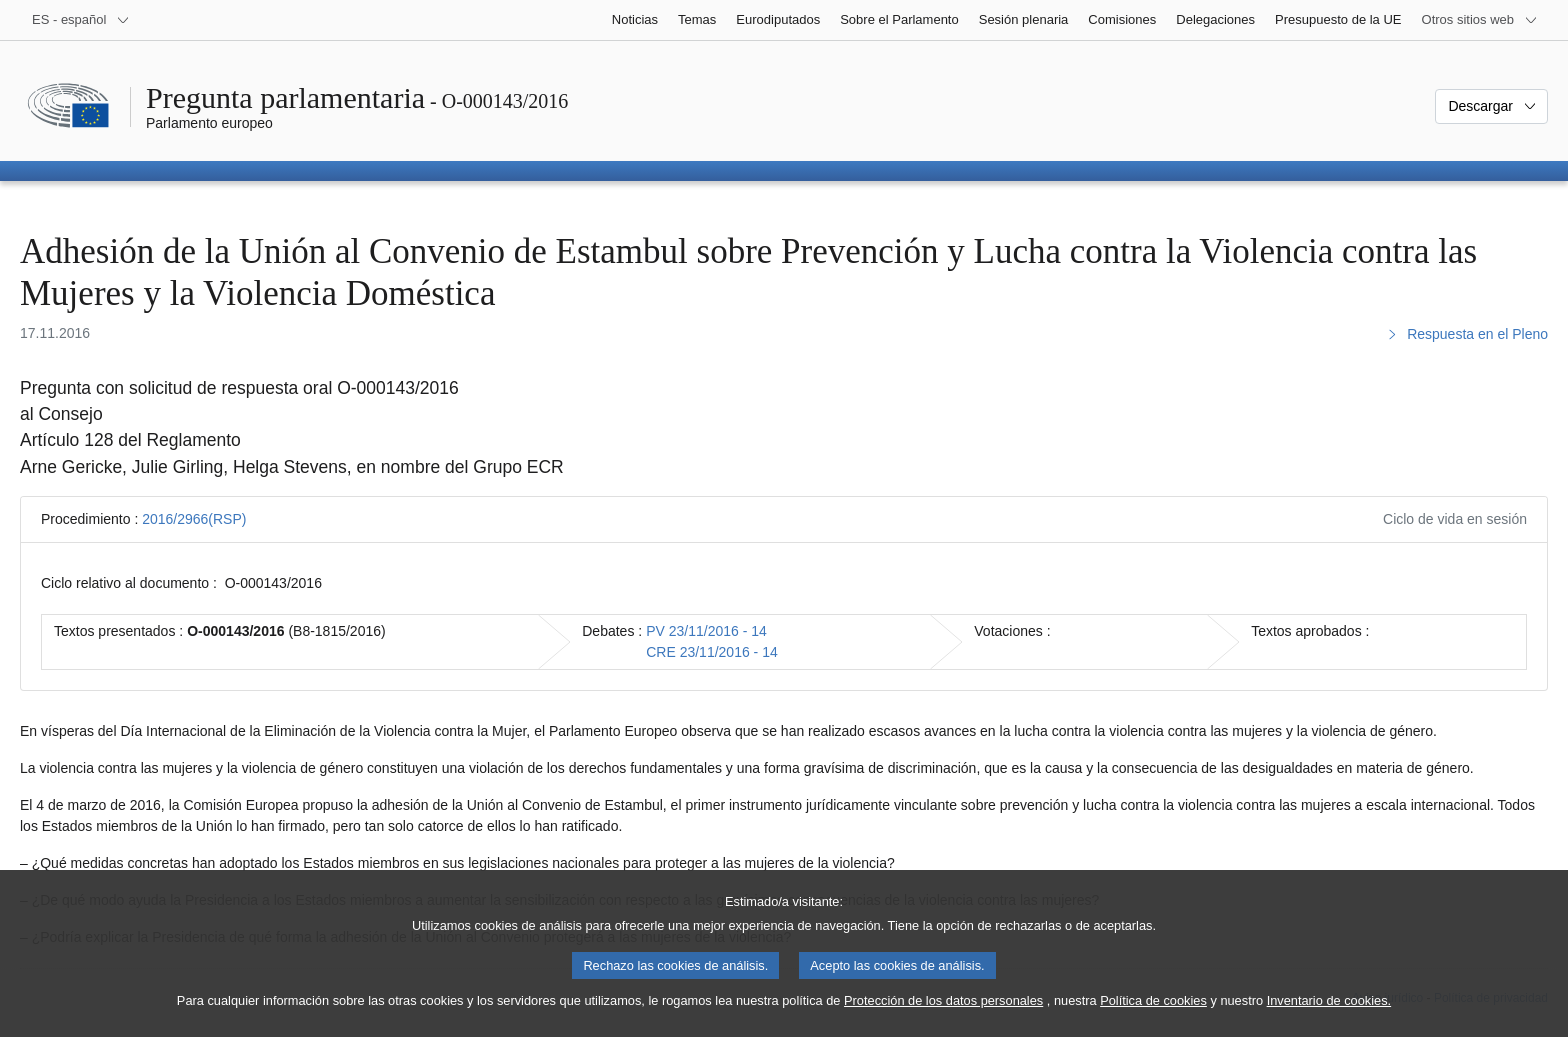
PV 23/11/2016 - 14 (706, 631)
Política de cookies (1153, 1019)
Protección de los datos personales (943, 1019)
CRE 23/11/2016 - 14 (712, 652)
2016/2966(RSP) (194, 519)
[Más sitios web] (1480, 20)
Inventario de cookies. (1329, 1019)
